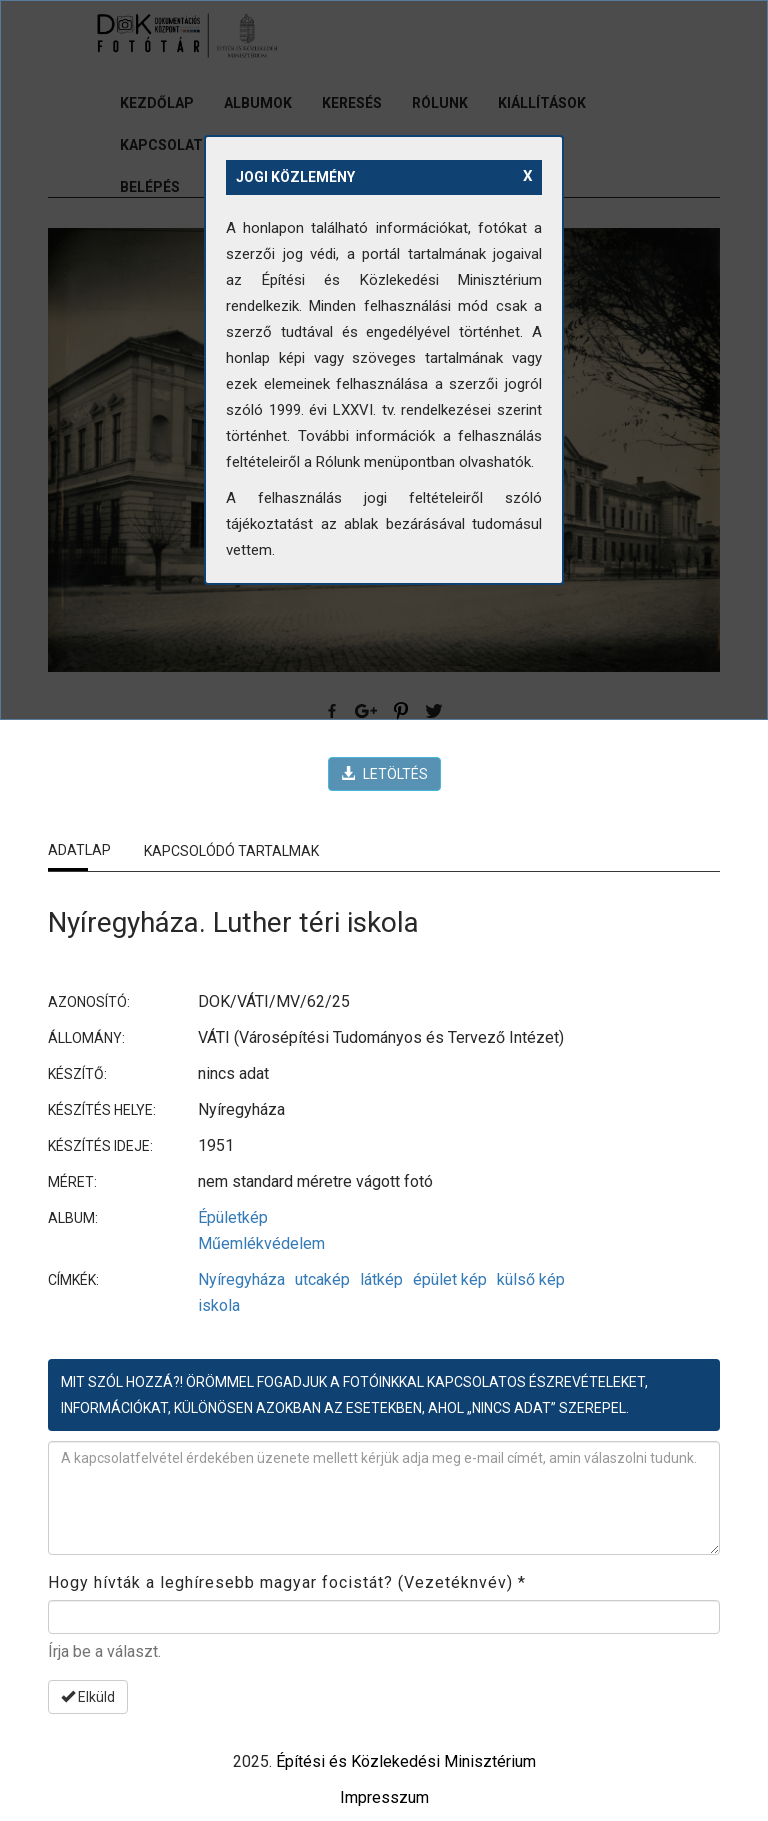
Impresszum (384, 1797)
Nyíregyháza (241, 1279)
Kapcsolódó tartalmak (231, 851)
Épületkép (233, 1217)
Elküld (88, 1697)
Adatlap (79, 850)
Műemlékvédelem (261, 1243)
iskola (219, 1305)
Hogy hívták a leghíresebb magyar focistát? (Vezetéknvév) (287, 1582)
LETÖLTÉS (384, 774)
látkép (381, 1279)
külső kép (531, 1279)
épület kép (450, 1279)
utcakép (322, 1279)
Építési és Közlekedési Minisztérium (406, 1761)
